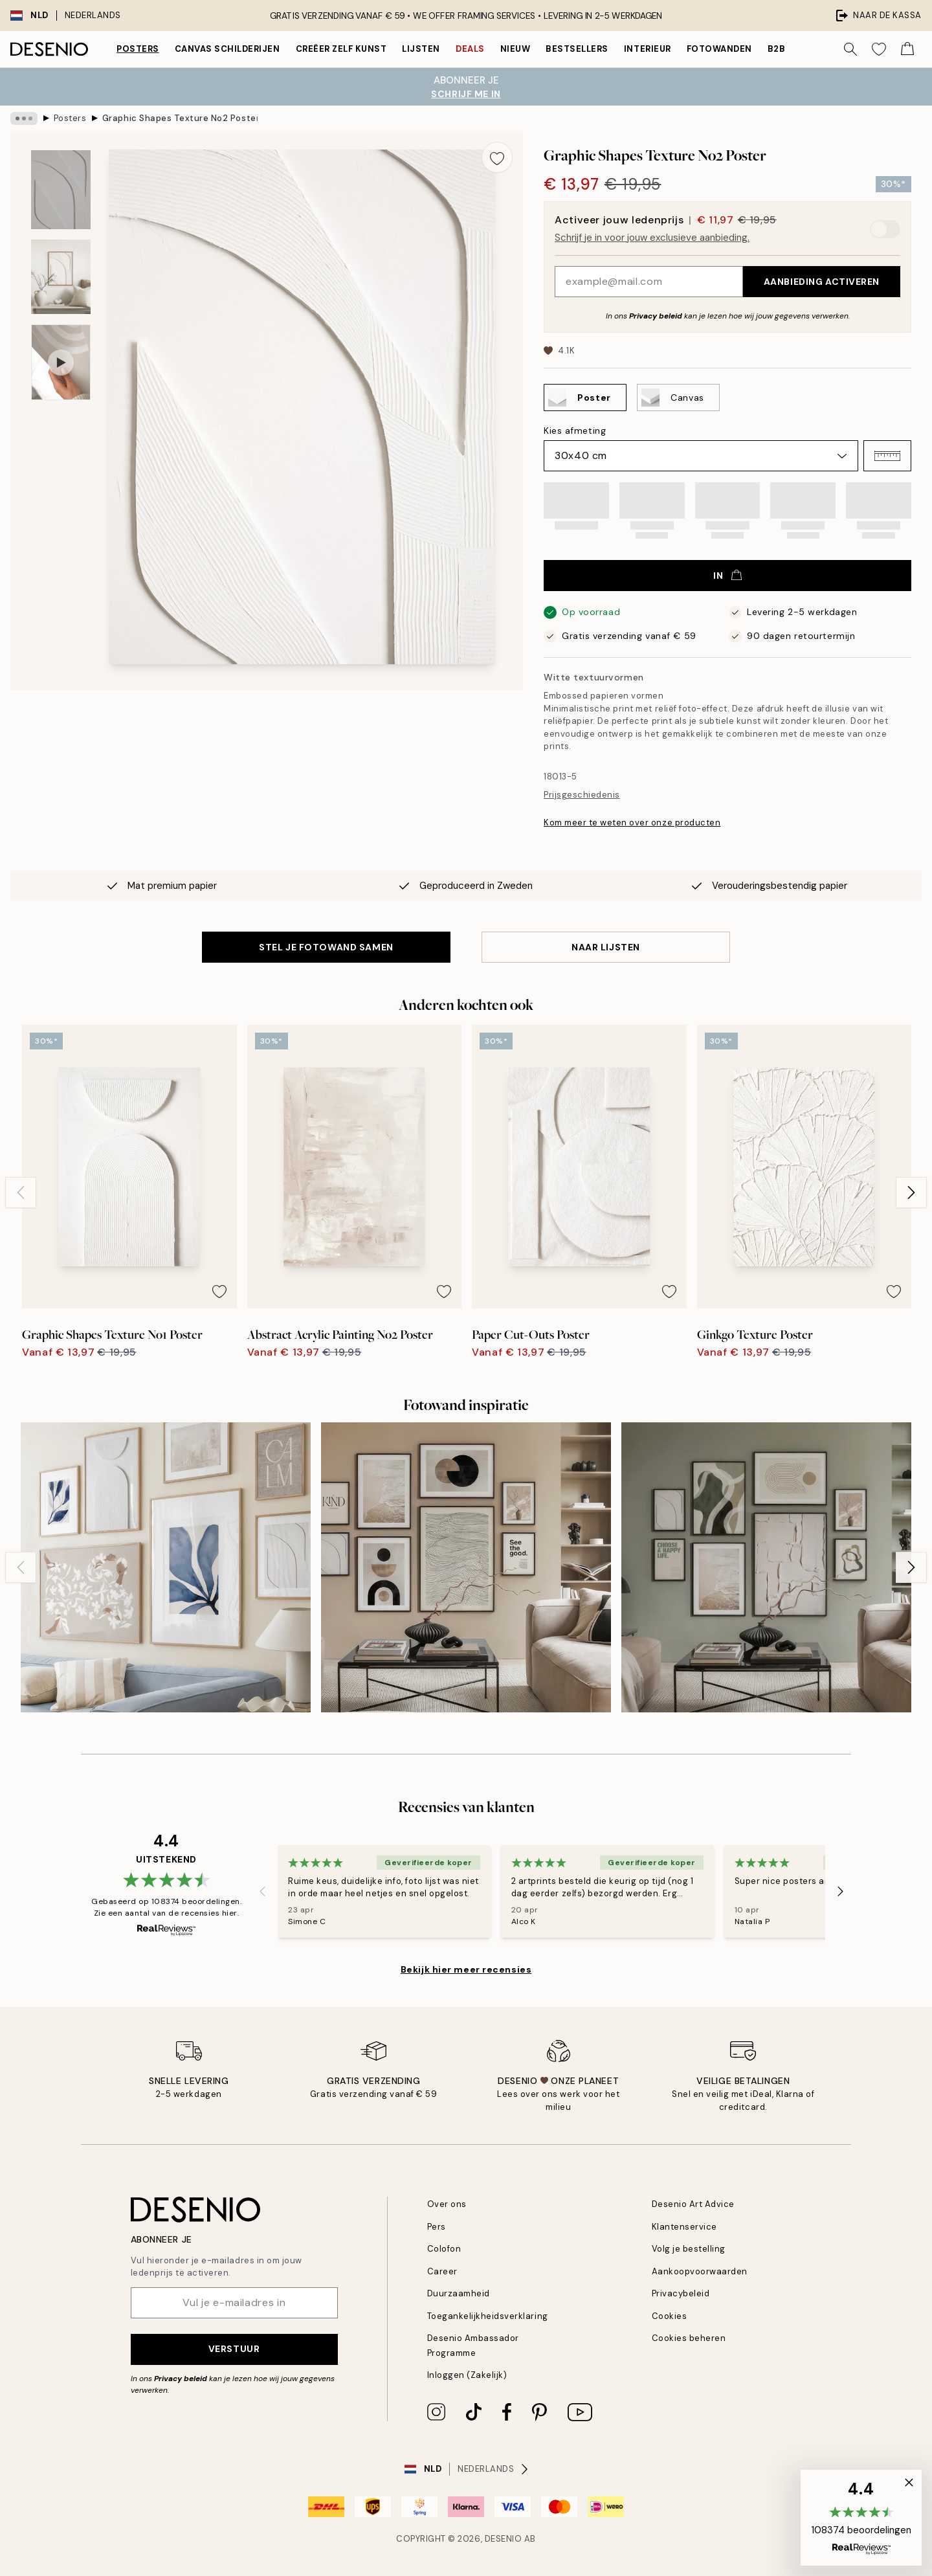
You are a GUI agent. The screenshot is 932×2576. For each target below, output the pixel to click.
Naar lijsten (605, 947)
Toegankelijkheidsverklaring (487, 2316)
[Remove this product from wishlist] (497, 157)
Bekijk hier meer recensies (466, 1969)
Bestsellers (577, 48)
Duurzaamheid (458, 2293)
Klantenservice (684, 2226)
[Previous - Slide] (20, 1192)
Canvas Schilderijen (227, 48)
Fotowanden (719, 48)
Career (442, 2271)
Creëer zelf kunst (341, 48)
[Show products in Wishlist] (879, 49)
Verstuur (234, 2349)
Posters (137, 48)
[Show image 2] (61, 277)
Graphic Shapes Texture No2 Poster (180, 118)
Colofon (444, 2248)
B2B (777, 48)
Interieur (647, 48)
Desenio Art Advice (693, 2204)
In (727, 575)
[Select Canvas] (678, 397)
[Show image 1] (61, 190)
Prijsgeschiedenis (582, 794)
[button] (887, 455)
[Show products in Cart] (907, 49)
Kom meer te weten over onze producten (632, 822)
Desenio (503, 2538)
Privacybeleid (681, 2293)
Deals (470, 48)
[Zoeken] (850, 49)
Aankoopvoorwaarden (700, 2271)
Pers (436, 2226)
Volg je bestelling (689, 2248)
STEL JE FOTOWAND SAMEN (326, 947)
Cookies (669, 2316)
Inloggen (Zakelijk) (467, 2374)
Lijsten (421, 48)
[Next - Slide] (911, 1192)
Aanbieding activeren (822, 281)
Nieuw (515, 48)
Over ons (447, 2204)
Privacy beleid (655, 316)
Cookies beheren (689, 2338)
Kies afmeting (575, 430)
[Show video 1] (61, 362)
